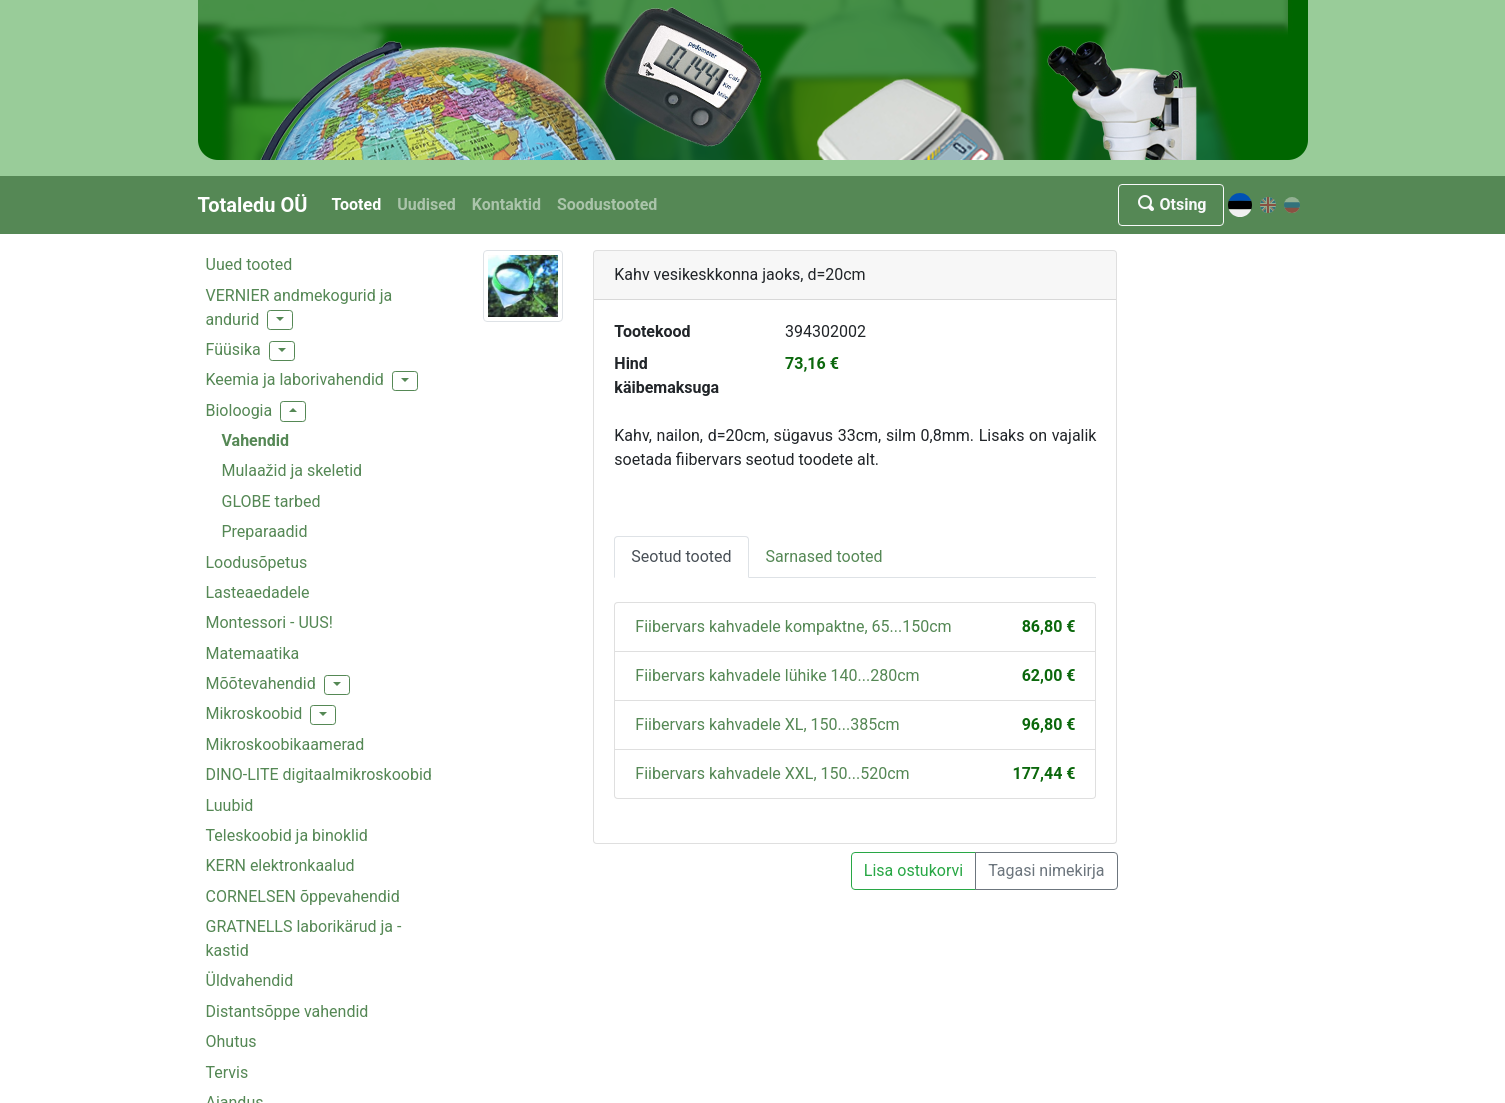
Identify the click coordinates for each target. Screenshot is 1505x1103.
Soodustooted (607, 204)
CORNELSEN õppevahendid (303, 896)
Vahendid (255, 440)
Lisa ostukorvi (913, 870)
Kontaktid (506, 204)
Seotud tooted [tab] (681, 556)
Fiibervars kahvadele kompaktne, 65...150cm (793, 626)
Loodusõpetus (257, 562)
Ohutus (231, 1041)
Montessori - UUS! (269, 622)
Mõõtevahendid (261, 683)
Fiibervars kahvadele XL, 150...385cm (767, 724)
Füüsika (233, 349)
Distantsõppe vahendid (287, 1011)
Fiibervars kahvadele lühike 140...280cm (777, 675)
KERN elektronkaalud (280, 865)
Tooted (356, 204)
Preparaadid (265, 531)
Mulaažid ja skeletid (292, 470)
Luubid (230, 805)
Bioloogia (239, 410)
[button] (280, 320)
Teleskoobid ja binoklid (287, 835)
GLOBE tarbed (271, 501)
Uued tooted (249, 264)
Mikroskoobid (254, 713)
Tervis (227, 1072)
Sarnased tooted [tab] (824, 556)
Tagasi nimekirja (1046, 870)
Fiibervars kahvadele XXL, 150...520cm (772, 773)
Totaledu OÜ (253, 205)
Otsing (1170, 204)
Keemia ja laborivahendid (295, 379)
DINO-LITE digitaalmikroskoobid (319, 774)
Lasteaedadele (258, 592)
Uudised (426, 204)
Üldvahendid (250, 980)
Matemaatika (253, 653)
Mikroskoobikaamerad (285, 744)
